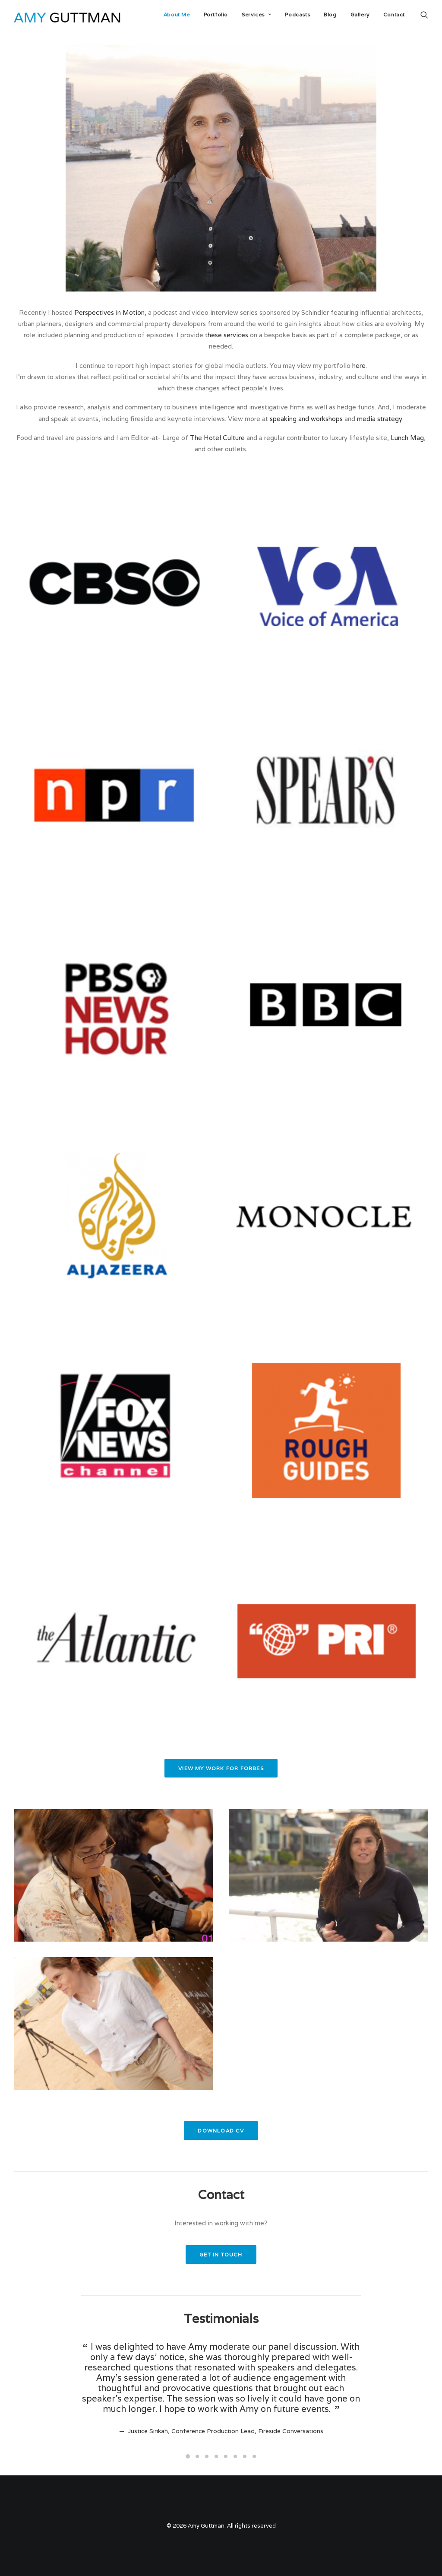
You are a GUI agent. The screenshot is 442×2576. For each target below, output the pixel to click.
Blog (330, 14)
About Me (177, 14)
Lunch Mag (407, 438)
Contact (394, 14)
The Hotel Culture (217, 438)
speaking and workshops (306, 419)
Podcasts (297, 14)
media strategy (379, 419)
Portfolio (216, 14)
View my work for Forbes (221, 1768)
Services (256, 14)
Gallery (359, 14)
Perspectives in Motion (109, 312)
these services (226, 335)
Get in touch (220, 2254)
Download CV (221, 2130)
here (359, 365)
